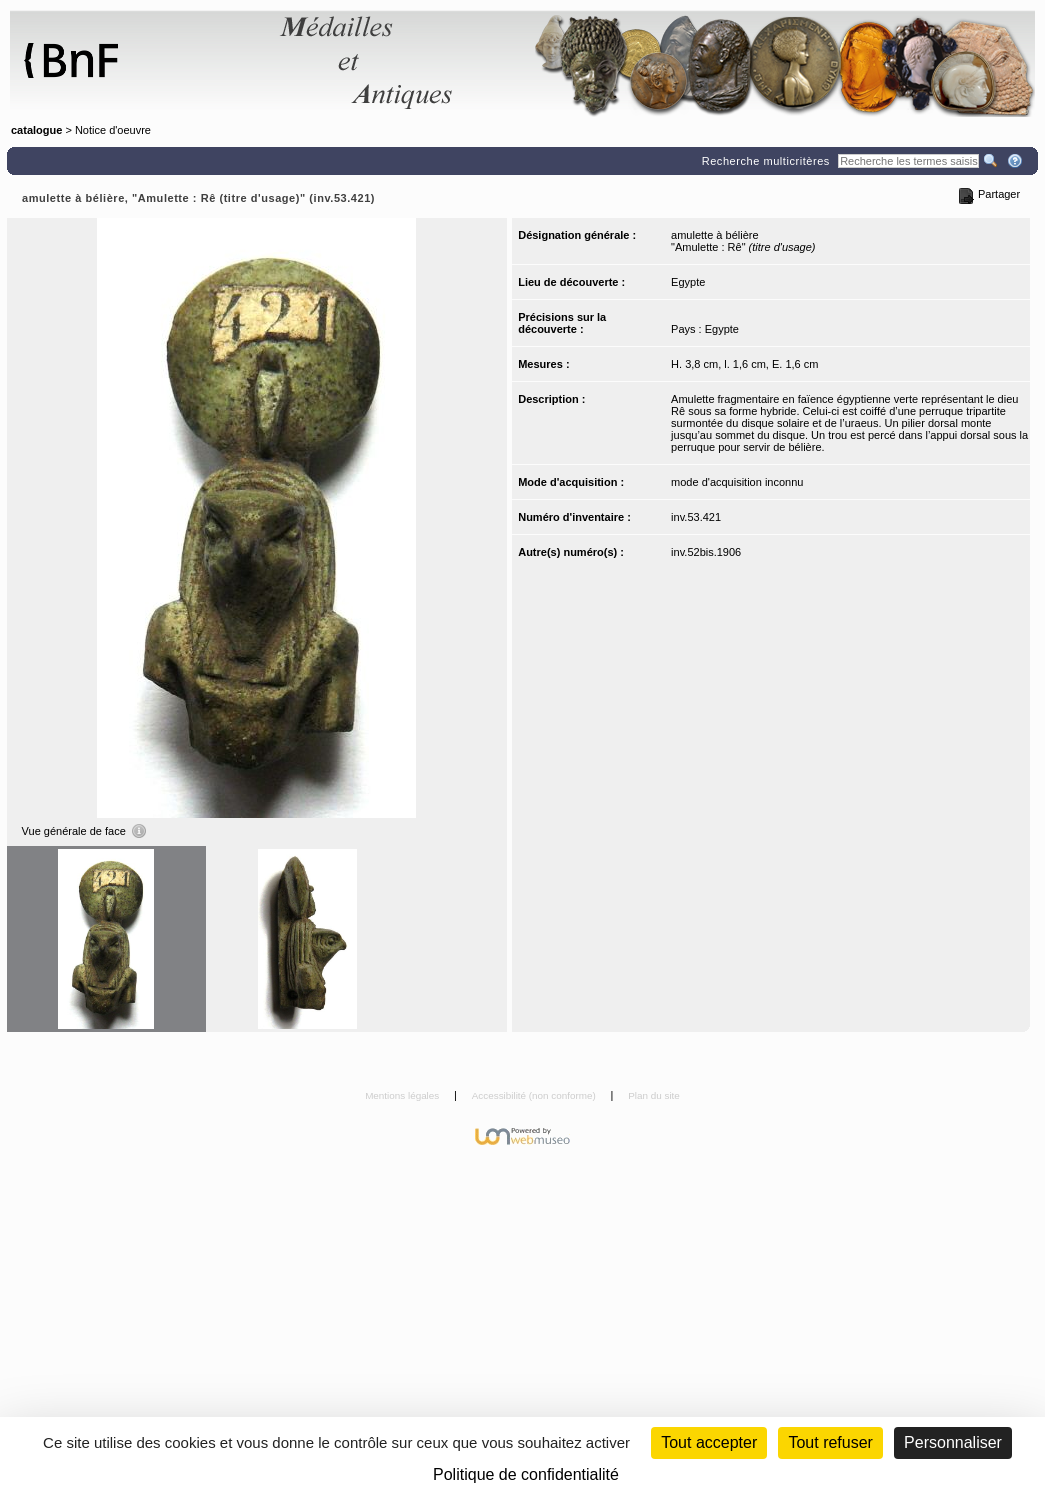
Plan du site (654, 1095)
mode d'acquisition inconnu (737, 482)
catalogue (36, 130)
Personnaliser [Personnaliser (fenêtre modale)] (953, 1442)
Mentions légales (403, 1095)
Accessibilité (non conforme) (535, 1095)
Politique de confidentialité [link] (526, 1474)
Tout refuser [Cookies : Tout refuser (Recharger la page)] (830, 1442)
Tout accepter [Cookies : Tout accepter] (709, 1442)
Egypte (688, 282)
